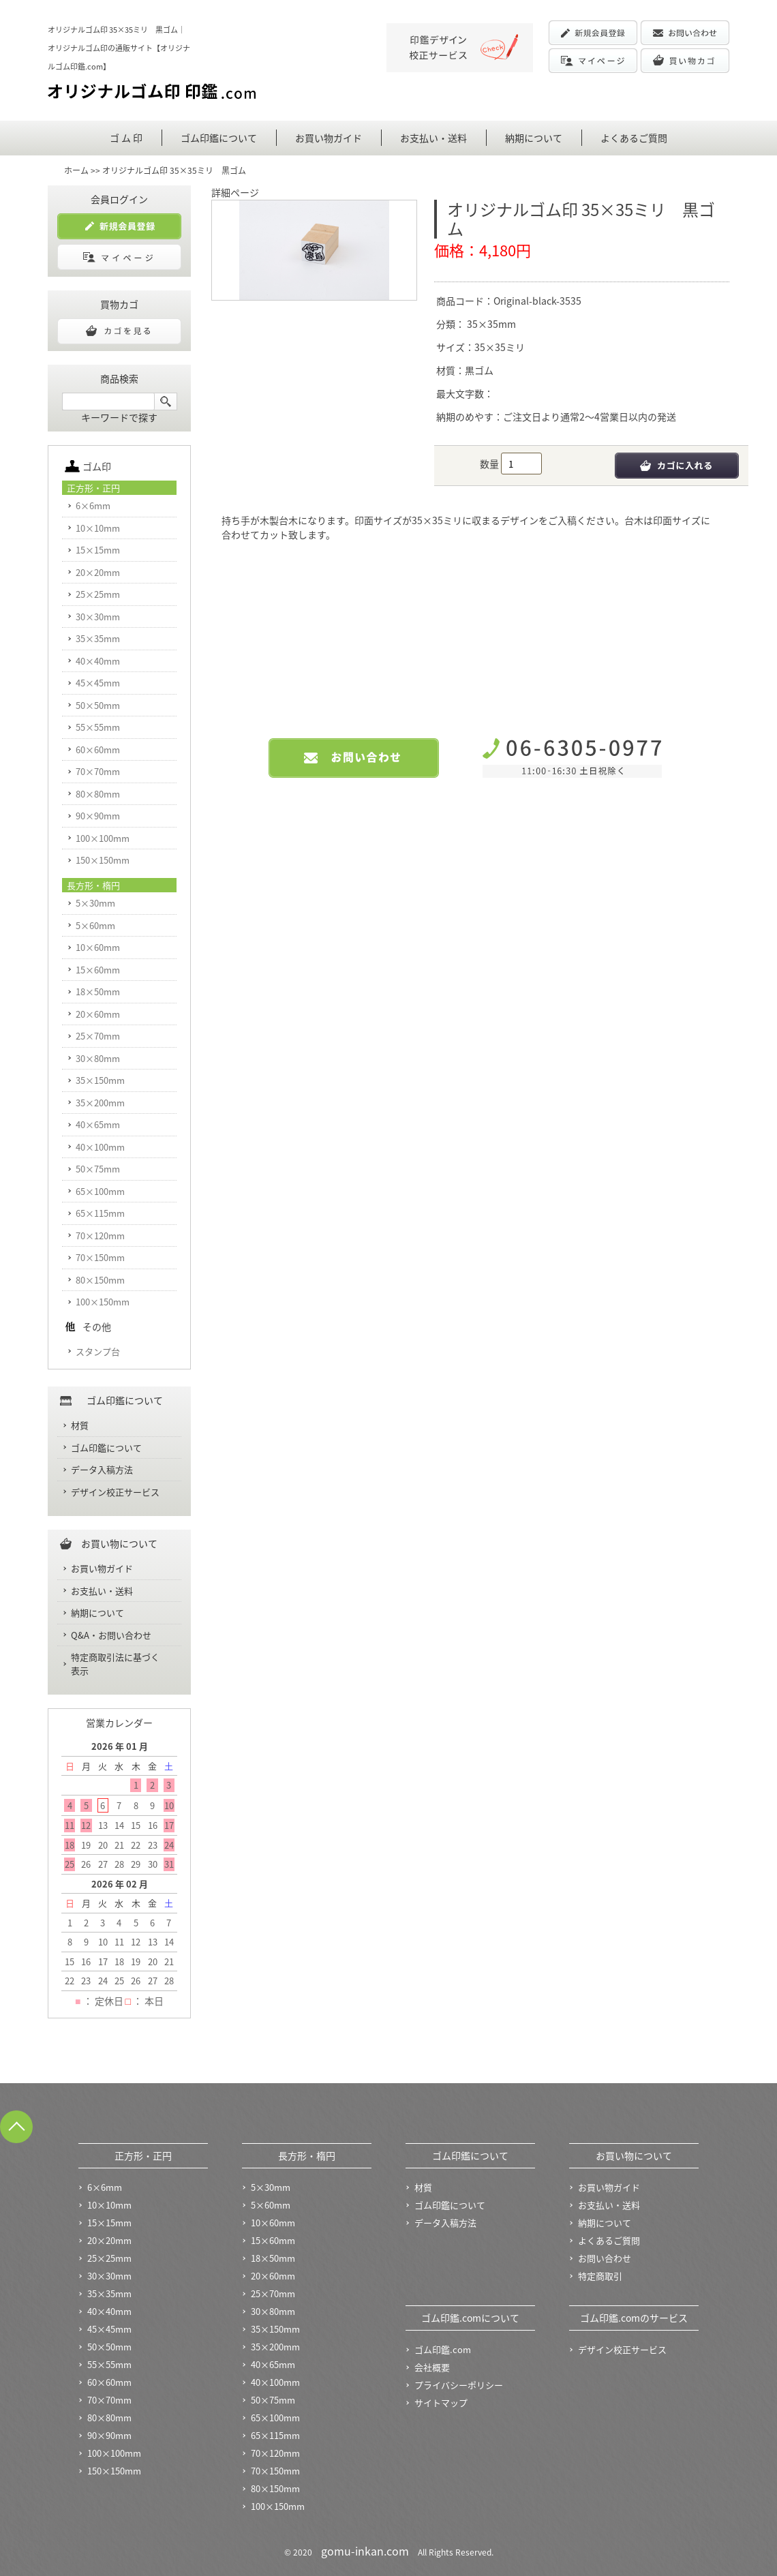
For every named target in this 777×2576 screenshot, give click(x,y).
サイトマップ (441, 2402)
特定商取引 (600, 2275)
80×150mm (100, 1279)
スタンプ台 (98, 1351)
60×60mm (98, 749)
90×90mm (98, 815)
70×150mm (100, 1257)
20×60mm (98, 1013)
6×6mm (93, 505)
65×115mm (100, 1213)
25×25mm (98, 594)
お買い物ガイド (328, 138)
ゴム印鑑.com (442, 2349)
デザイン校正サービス (115, 1491)
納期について (533, 138)
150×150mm (103, 859)
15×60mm (98, 969)
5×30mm (95, 902)
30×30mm (98, 616)
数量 (490, 463)
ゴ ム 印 (126, 138)
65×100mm (100, 1191)
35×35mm (490, 324)
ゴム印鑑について (219, 138)
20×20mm (98, 572)
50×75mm (98, 1168)
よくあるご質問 (633, 138)
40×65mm (98, 1124)
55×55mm (98, 727)
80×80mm (98, 793)
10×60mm (98, 947)
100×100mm (103, 838)
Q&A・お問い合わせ (111, 1634)
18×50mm (98, 991)
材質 (80, 1425)
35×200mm (100, 1102)
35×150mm (100, 1080)
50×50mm (98, 705)
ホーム (76, 170)
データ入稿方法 (102, 1469)
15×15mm (98, 549)
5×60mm (95, 925)
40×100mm (100, 1146)
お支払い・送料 (433, 138)
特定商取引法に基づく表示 (115, 1663)
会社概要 (432, 2367)
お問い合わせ (604, 2258)
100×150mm (103, 1301)
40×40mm (98, 660)
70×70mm (98, 771)
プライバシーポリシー (458, 2384)
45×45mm (98, 682)
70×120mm (100, 1235)
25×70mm (98, 1035)
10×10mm (98, 527)
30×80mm (98, 1058)
